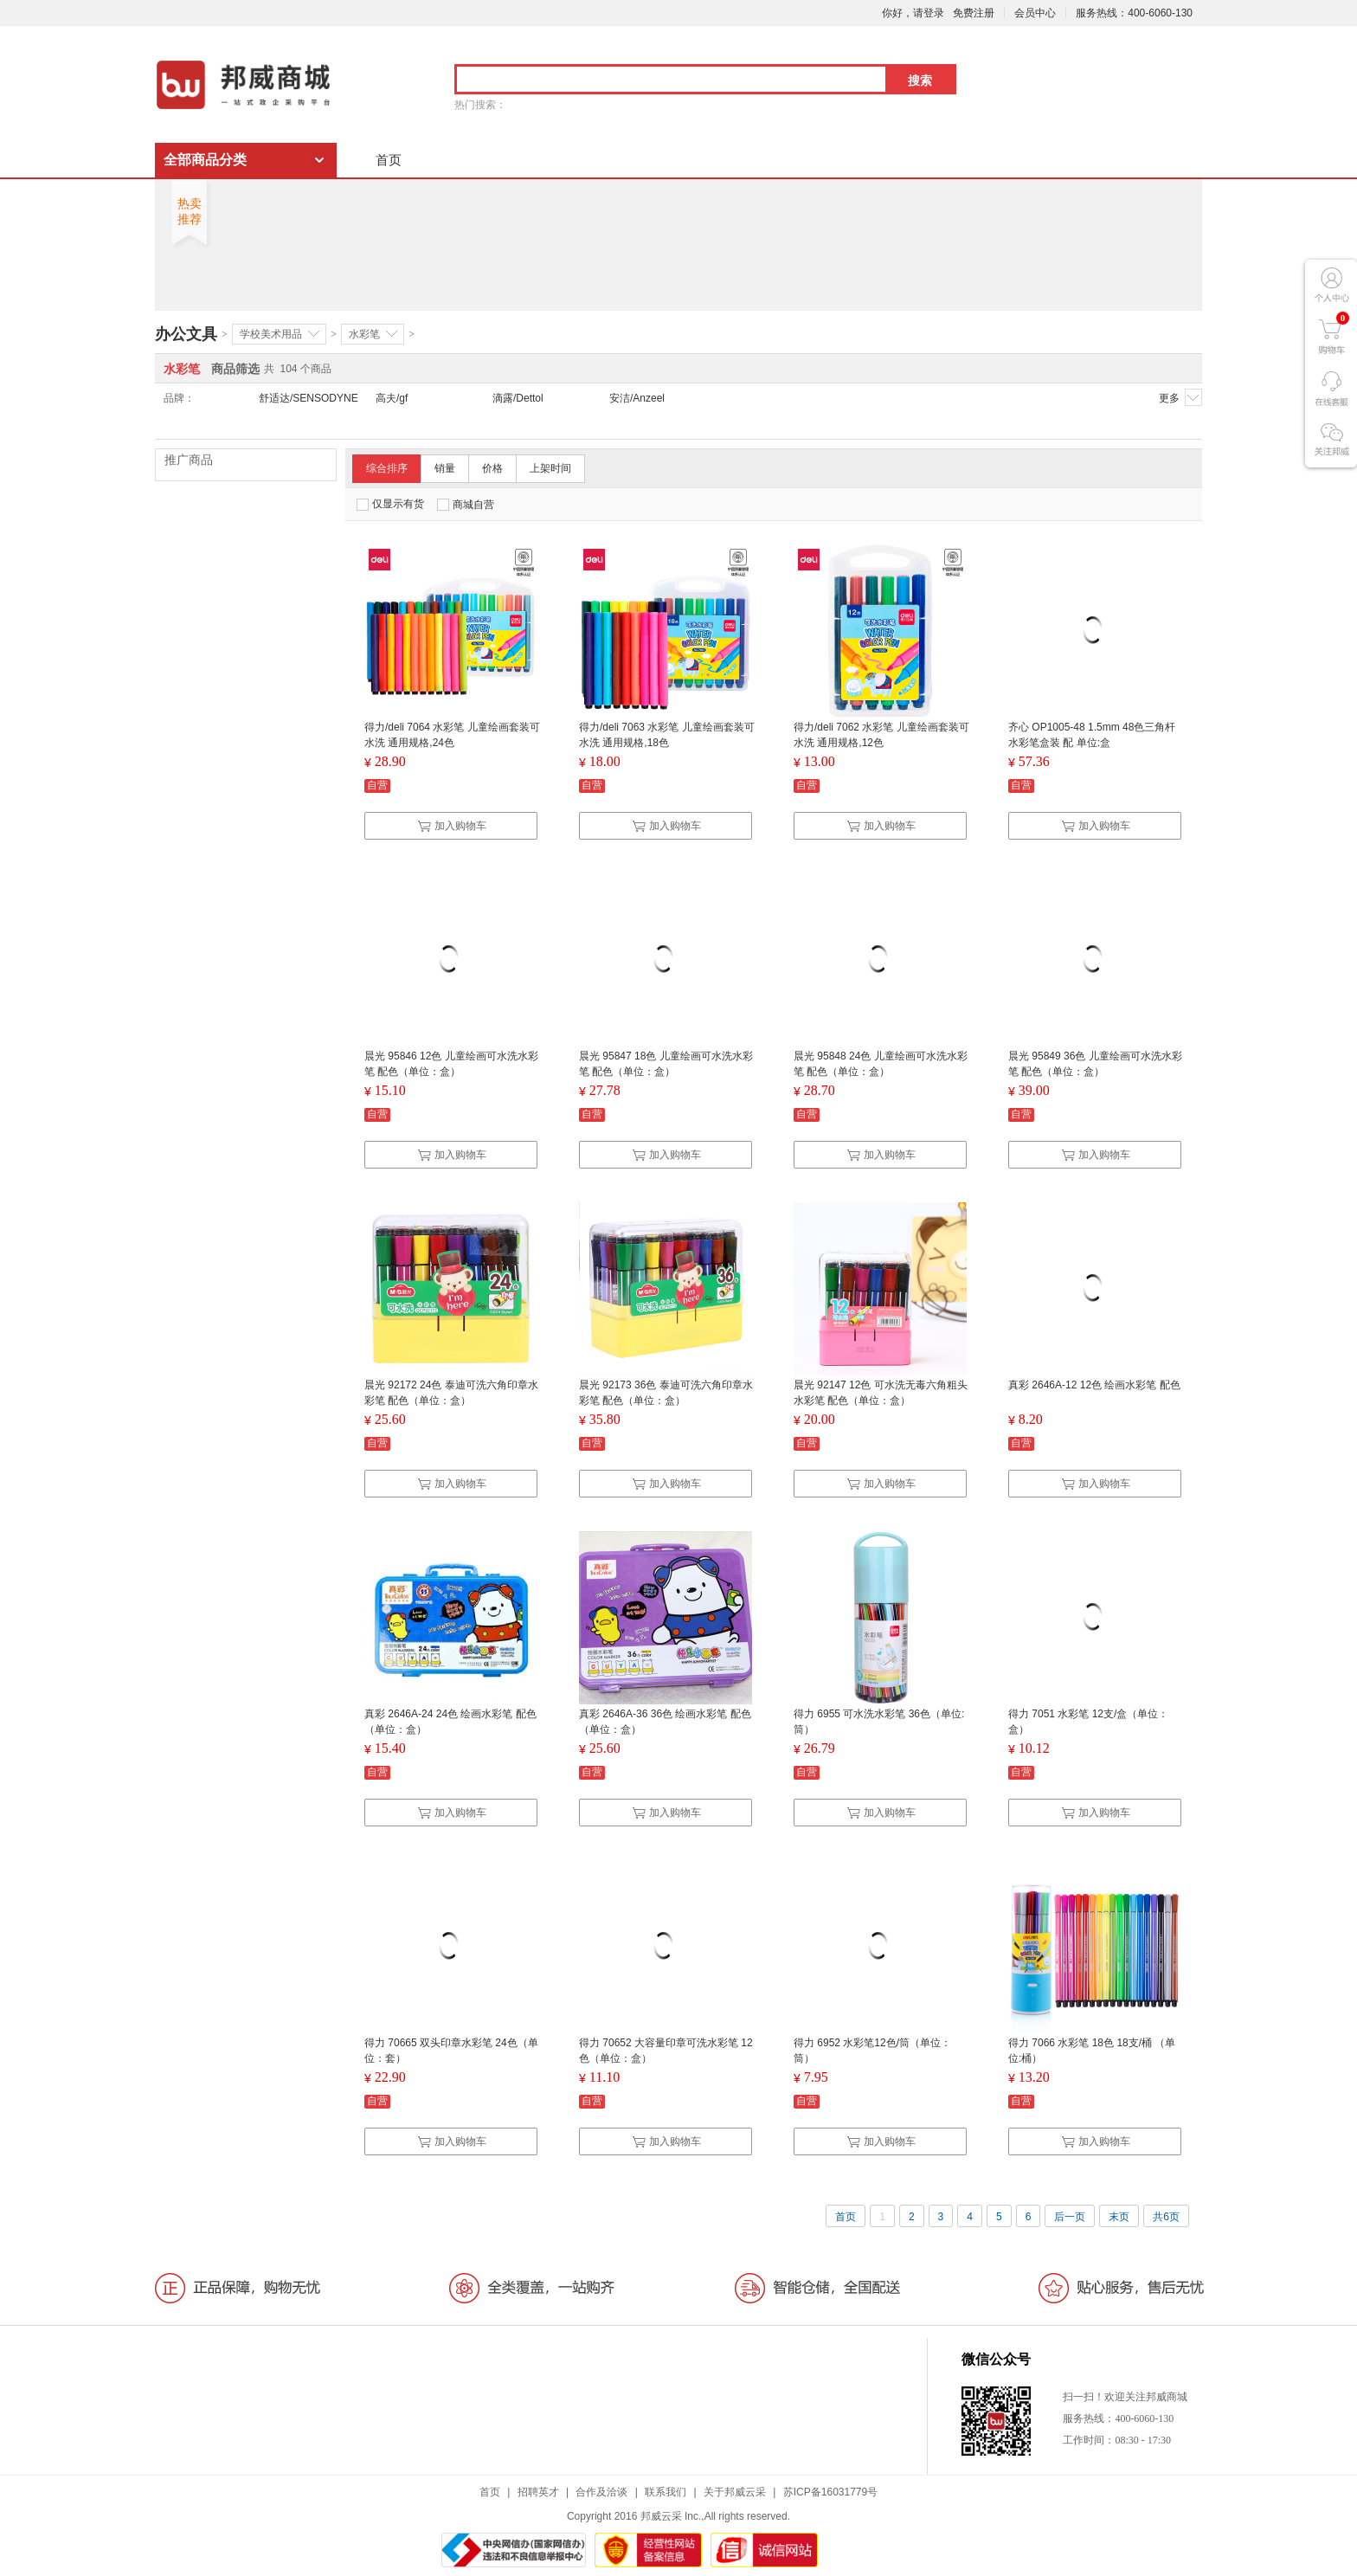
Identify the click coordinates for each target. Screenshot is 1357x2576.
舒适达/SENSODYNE (308, 398)
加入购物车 (451, 825)
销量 (444, 468)
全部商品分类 (205, 159)
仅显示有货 (390, 504)
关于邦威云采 (735, 2492)
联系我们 (665, 2492)
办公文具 (186, 334)
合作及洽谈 (601, 2492)
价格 (492, 468)
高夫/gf (392, 398)
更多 (1180, 397)
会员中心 (1035, 13)
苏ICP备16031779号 (830, 2492)
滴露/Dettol (517, 398)
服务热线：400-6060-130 (1134, 13)
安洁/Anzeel (637, 398)
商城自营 (465, 505)
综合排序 (387, 468)
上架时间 (550, 468)
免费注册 (973, 13)
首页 (389, 159)
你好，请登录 (913, 13)
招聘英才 (538, 2492)
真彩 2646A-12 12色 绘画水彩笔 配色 (1094, 1385)
